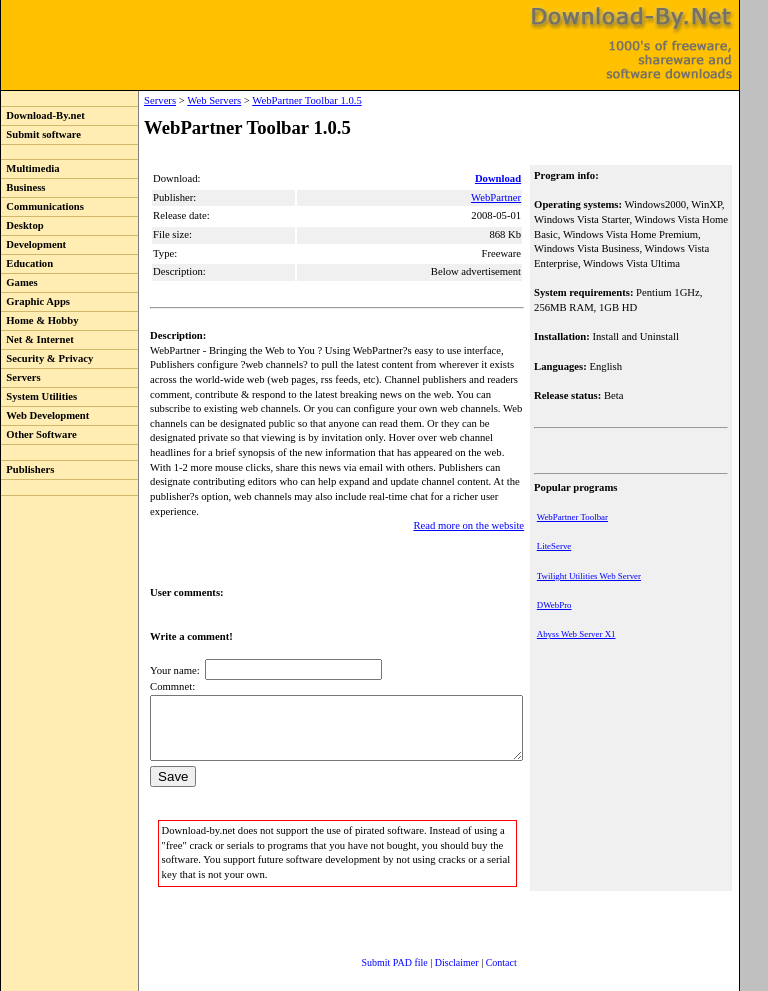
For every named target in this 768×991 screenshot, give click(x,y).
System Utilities (39, 396)
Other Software (39, 434)
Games (19, 282)
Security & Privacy (47, 358)
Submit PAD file (375, 945)
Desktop (22, 225)
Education (27, 263)
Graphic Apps (35, 301)
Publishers (27, 469)
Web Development (45, 415)
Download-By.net (43, 115)
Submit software (41, 134)
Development (33, 244)
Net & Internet (37, 339)
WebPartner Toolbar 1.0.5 (265, 100)
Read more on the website (470, 496)
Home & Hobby (40, 320)
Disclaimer (437, 945)
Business (23, 187)
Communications (42, 206)
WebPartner (498, 197)
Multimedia (30, 168)
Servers (21, 377)
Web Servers (173, 100)
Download (500, 178)
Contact (481, 945)
